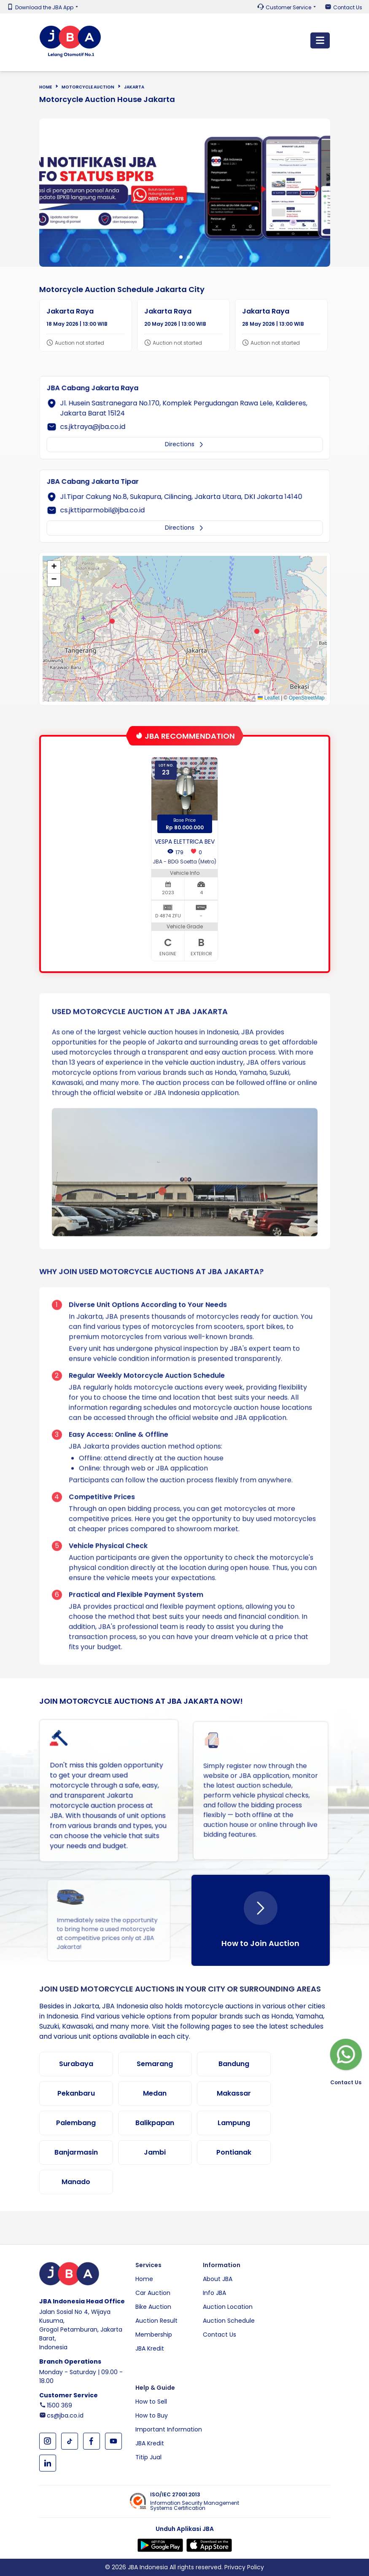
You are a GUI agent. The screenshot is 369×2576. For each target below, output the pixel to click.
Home (45, 87)
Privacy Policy (244, 2567)
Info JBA (214, 2293)
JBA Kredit (149, 2348)
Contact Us (347, 7)
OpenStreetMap (307, 698)
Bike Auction (153, 2307)
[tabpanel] (184, 192)
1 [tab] (181, 257)
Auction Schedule (229, 2320)
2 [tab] (188, 257)
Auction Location (228, 2307)
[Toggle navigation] (320, 40)
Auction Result (156, 2320)
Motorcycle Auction (88, 87)
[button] (112, 621)
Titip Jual (148, 2457)
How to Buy (151, 2415)
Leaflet (268, 698)
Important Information (168, 2429)
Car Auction (152, 2293)
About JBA (217, 2279)
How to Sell (151, 2401)
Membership (153, 2334)
